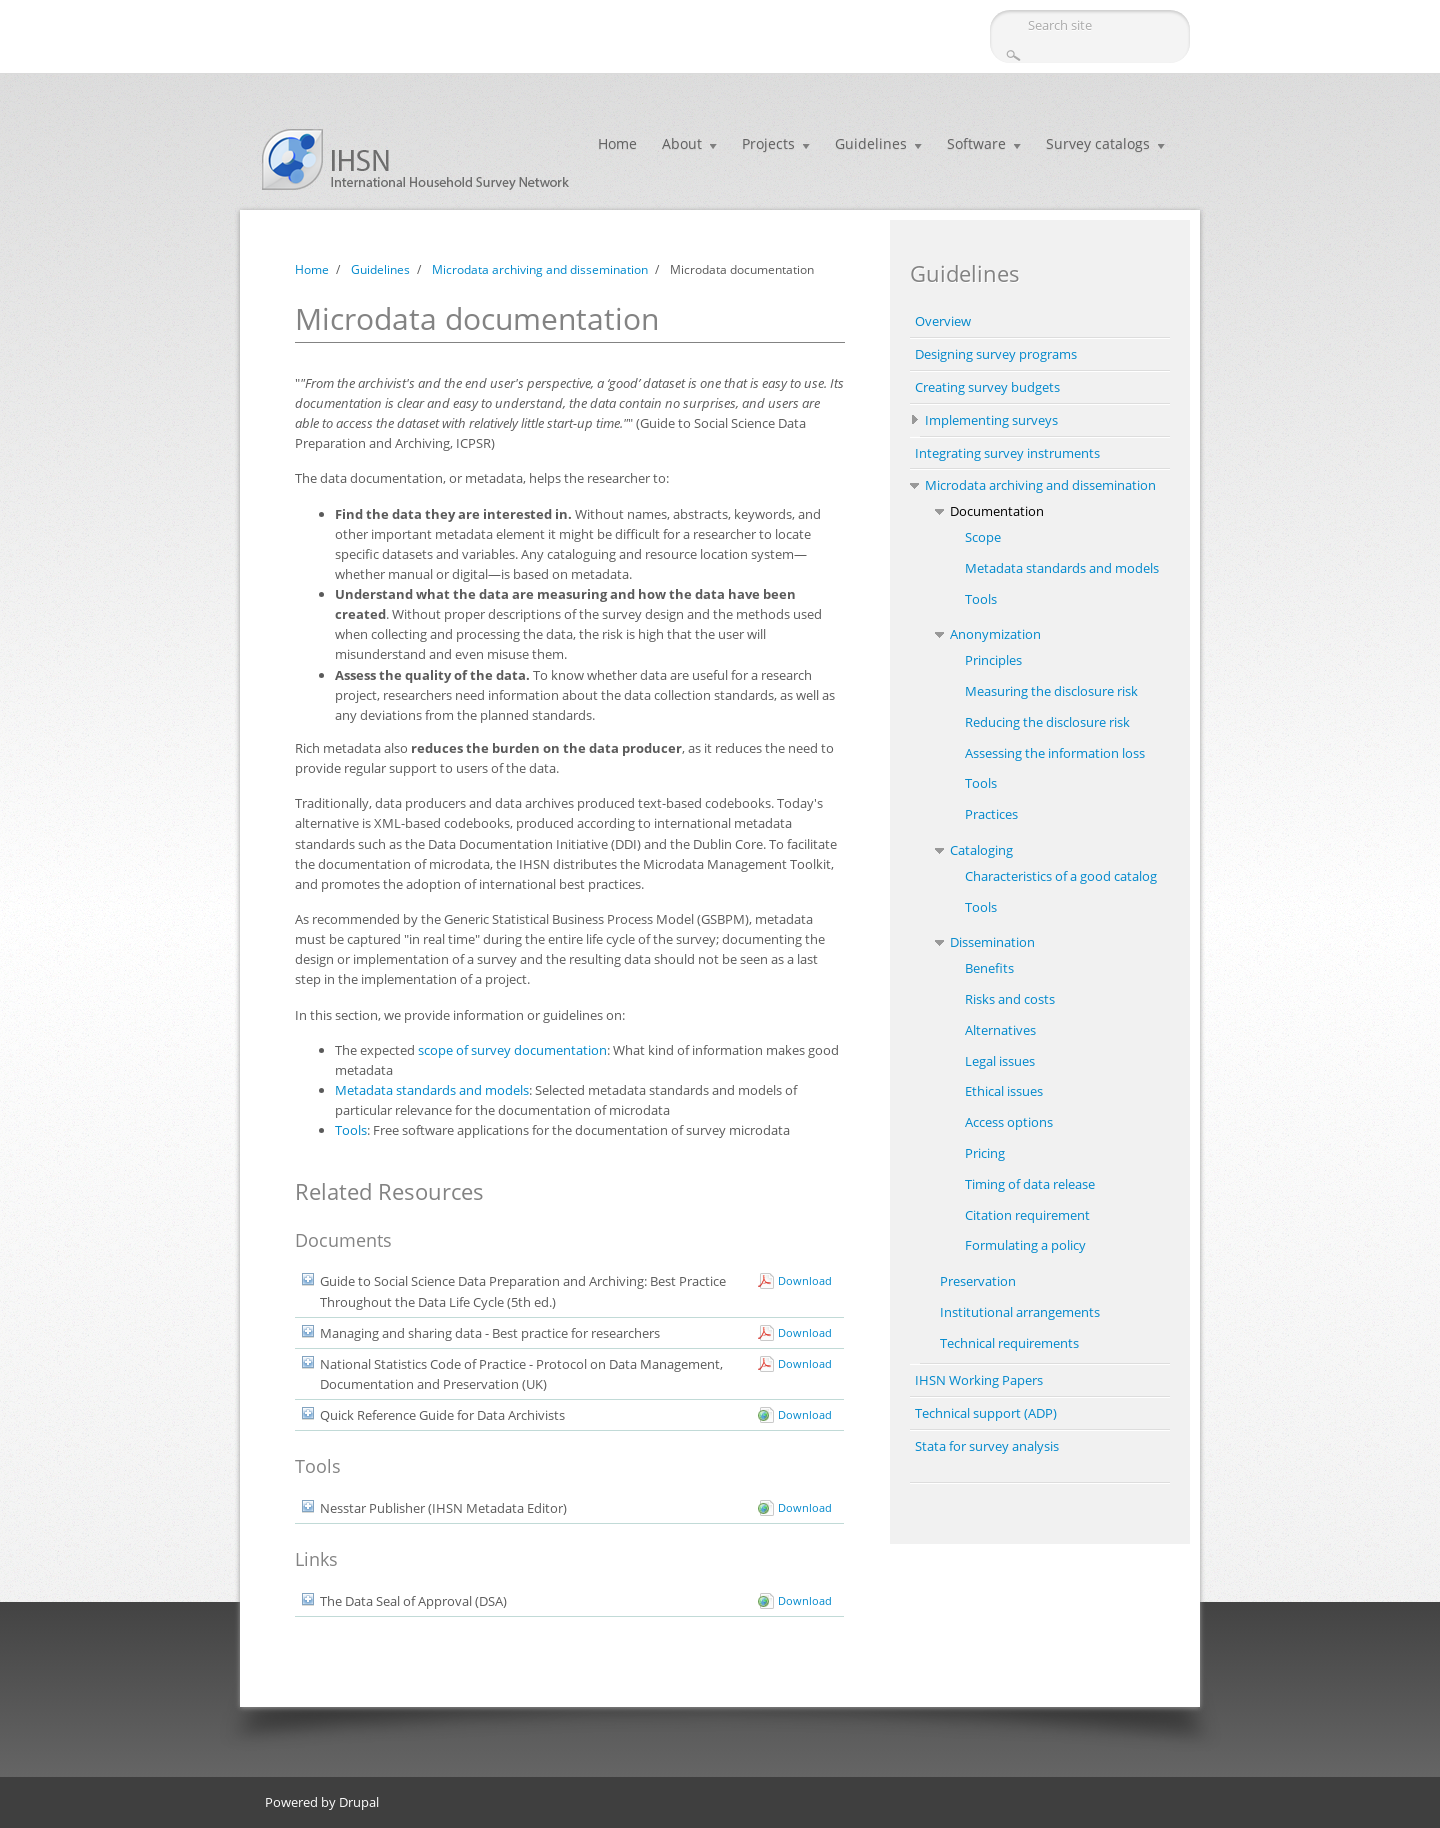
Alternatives (1000, 1030)
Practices (991, 814)
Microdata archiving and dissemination (540, 269)
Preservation (978, 1281)
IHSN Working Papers (979, 1380)
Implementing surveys (991, 420)
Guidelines (871, 143)
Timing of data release (1030, 1184)
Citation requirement (1027, 1215)
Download (805, 1280)
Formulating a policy (1025, 1245)
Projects (768, 143)
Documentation (997, 511)
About (682, 143)
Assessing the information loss (1055, 753)
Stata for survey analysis (987, 1446)
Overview (943, 321)
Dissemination (992, 942)
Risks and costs (1010, 999)
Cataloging (981, 850)
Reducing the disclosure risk (1047, 722)
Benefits (989, 968)
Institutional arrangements (1020, 1312)
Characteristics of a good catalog (1061, 876)
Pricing (985, 1153)
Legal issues (1000, 1061)
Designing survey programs (996, 354)
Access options (1009, 1122)
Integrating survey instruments (1007, 453)
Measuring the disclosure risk (1051, 691)
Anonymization (995, 634)
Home (617, 143)
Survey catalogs (1098, 143)
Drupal (359, 1802)
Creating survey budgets (987, 387)
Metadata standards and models (432, 1090)
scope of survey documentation (512, 1050)
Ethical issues (1004, 1091)
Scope (983, 537)
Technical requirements (1009, 1343)
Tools (351, 1130)
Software (976, 143)
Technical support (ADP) (986, 1413)
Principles (993, 660)
